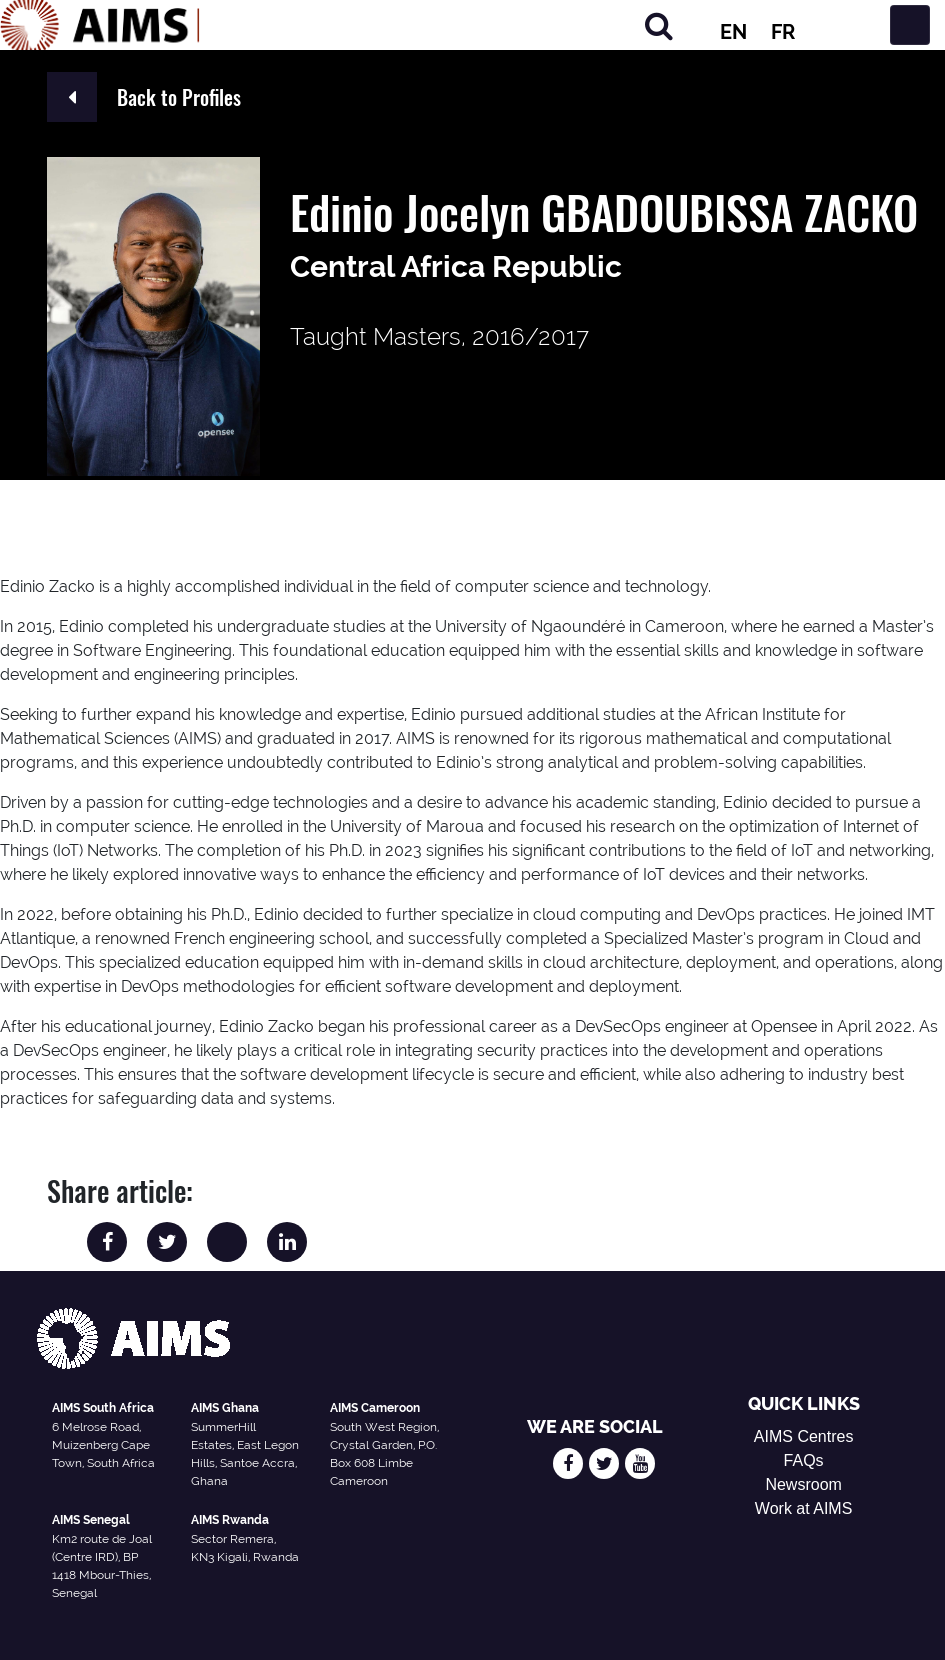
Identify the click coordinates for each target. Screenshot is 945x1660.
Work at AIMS (804, 1508)
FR (783, 32)
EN (733, 32)
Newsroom (803, 1484)
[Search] (659, 25)
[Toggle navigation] (910, 25)
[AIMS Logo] (100, 25)
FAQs (804, 1460)
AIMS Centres (804, 1436)
